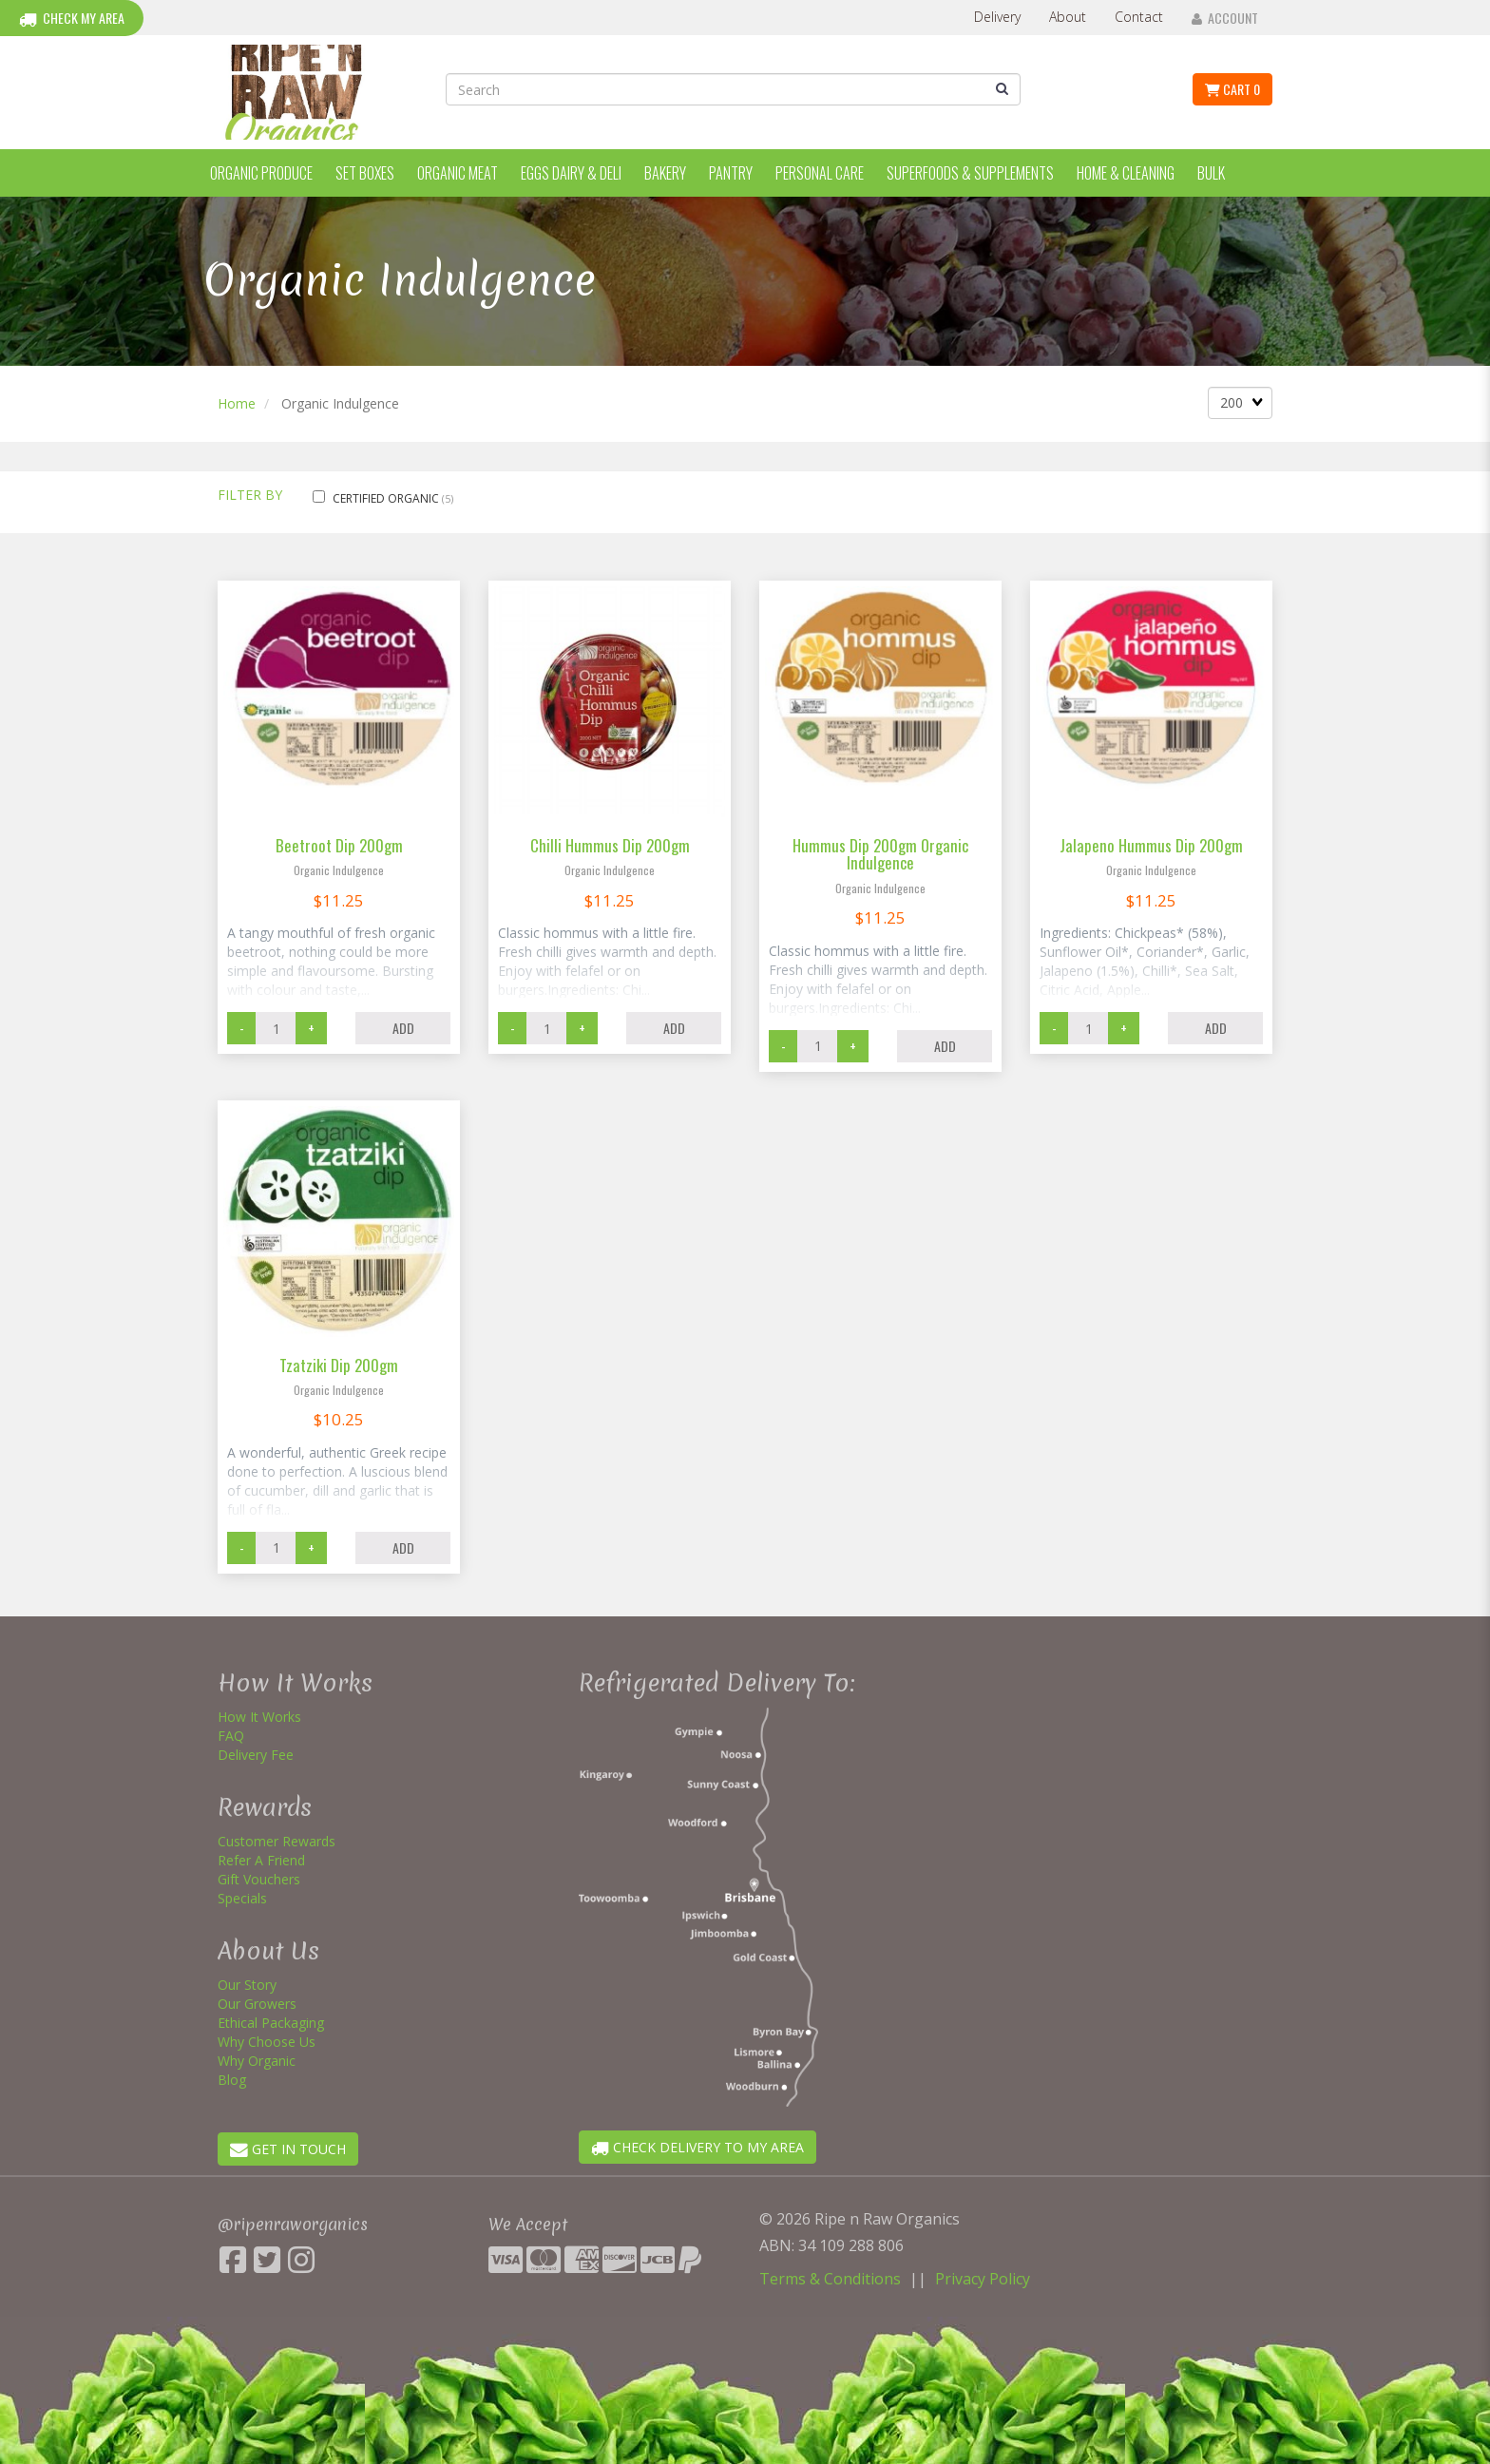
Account (1225, 18)
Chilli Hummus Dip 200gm (610, 845)
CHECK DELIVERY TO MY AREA (697, 2147)
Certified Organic (387, 498)
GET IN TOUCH (288, 2149)
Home (237, 403)
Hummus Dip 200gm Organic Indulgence (880, 853)
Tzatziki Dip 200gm (338, 1365)
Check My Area (71, 18)
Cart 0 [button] (1232, 89)
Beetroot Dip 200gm (339, 845)
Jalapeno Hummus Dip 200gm (1151, 845)
